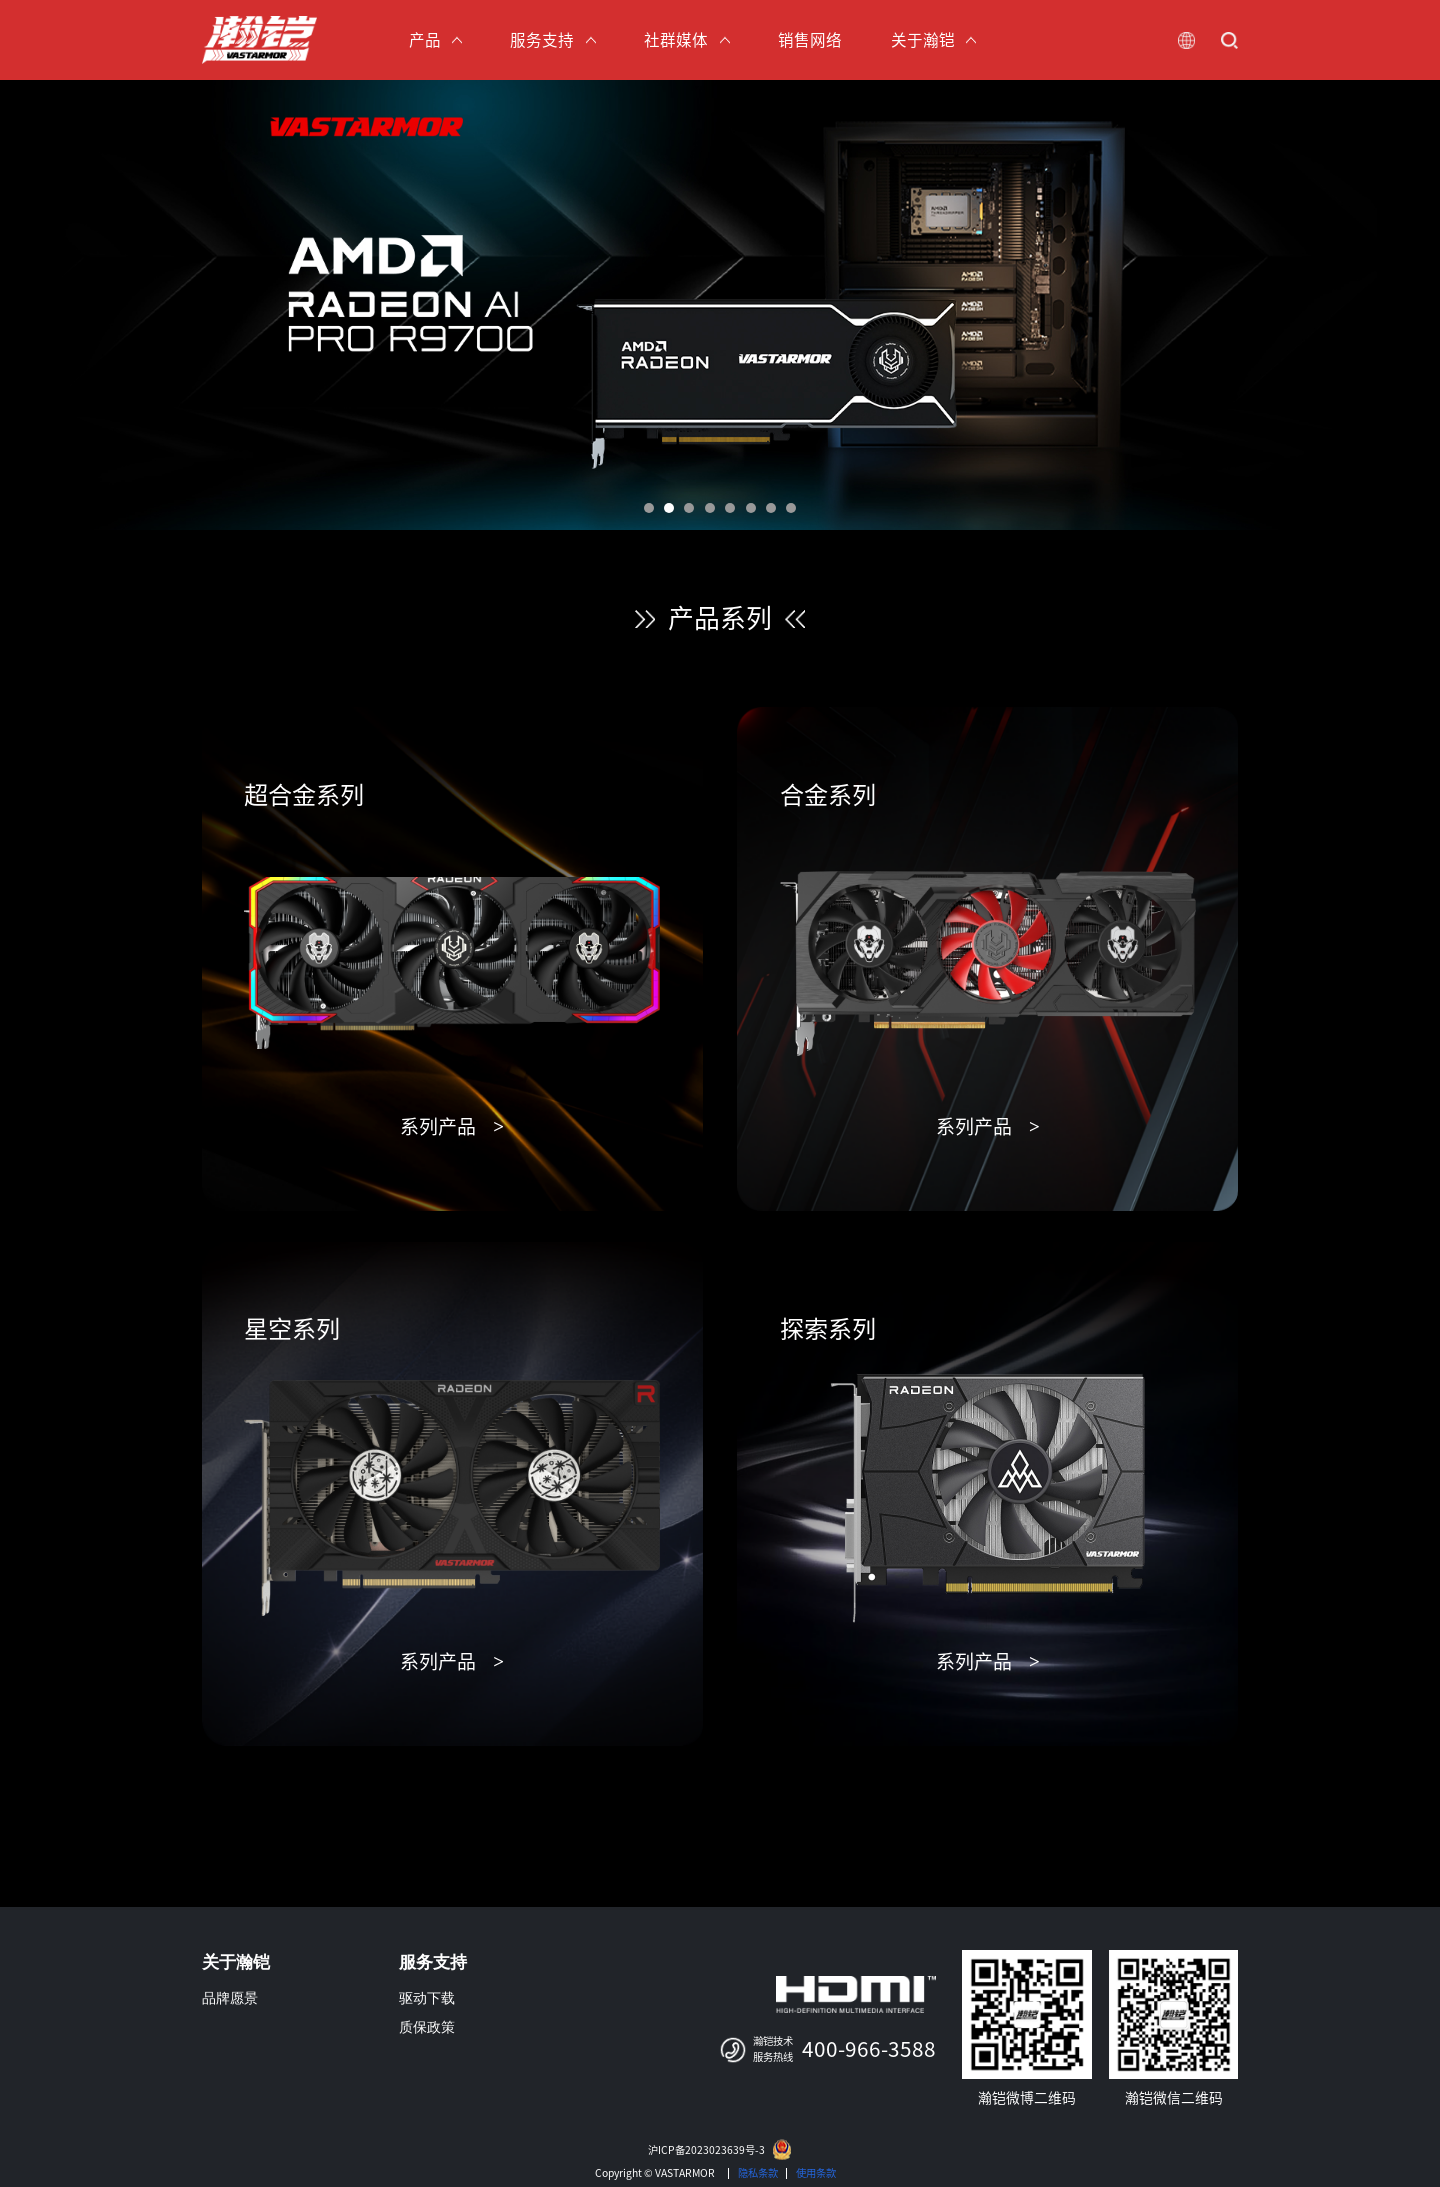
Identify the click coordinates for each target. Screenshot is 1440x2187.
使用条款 (816, 2173)
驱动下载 (427, 1998)
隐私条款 (758, 2173)
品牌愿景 (230, 1998)
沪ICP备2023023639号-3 (706, 2150)
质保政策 (427, 2027)
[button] (649, 508)
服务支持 (433, 1962)
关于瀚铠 (236, 1962)
